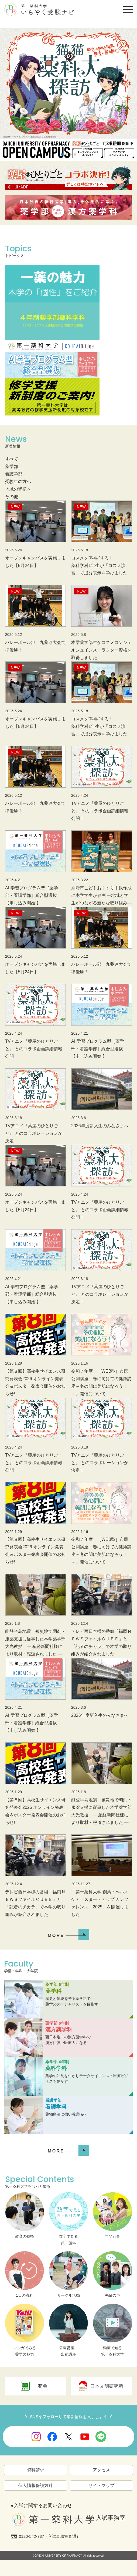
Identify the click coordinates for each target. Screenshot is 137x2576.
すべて (11, 459)
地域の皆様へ (18, 489)
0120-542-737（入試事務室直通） (49, 2536)
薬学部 (11, 466)
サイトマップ (101, 2485)
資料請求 (35, 2470)
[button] (62, 154)
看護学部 (13, 474)
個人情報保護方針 (35, 2485)
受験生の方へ (18, 481)
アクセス (101, 2470)
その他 (11, 496)
